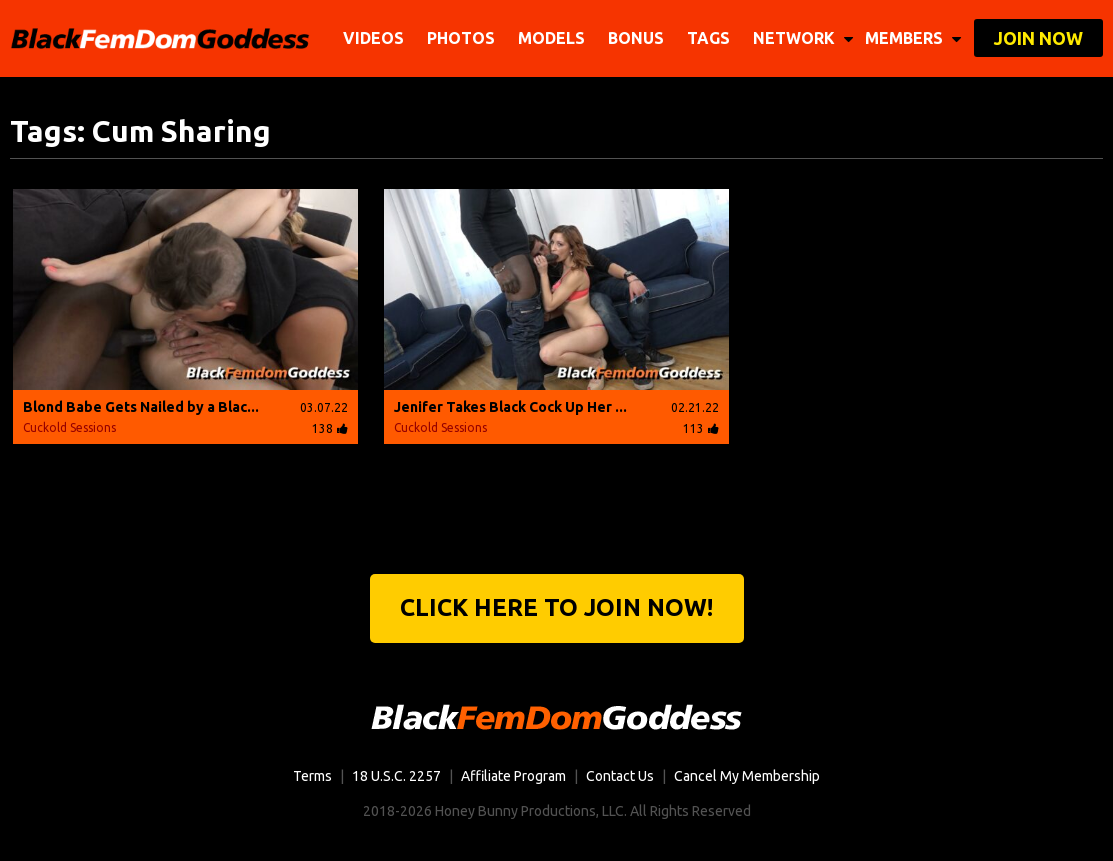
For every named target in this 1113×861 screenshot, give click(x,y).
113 (701, 428)
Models (551, 38)
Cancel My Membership (747, 776)
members (913, 38)
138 (330, 428)
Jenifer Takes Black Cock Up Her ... (510, 407)
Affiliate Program (513, 776)
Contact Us (620, 776)
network (803, 38)
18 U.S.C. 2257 (396, 776)
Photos (461, 38)
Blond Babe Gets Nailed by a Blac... (141, 407)
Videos (373, 38)
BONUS (636, 38)
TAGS (708, 38)
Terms (312, 776)
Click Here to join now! (556, 607)
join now (1038, 38)
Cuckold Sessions (69, 427)
